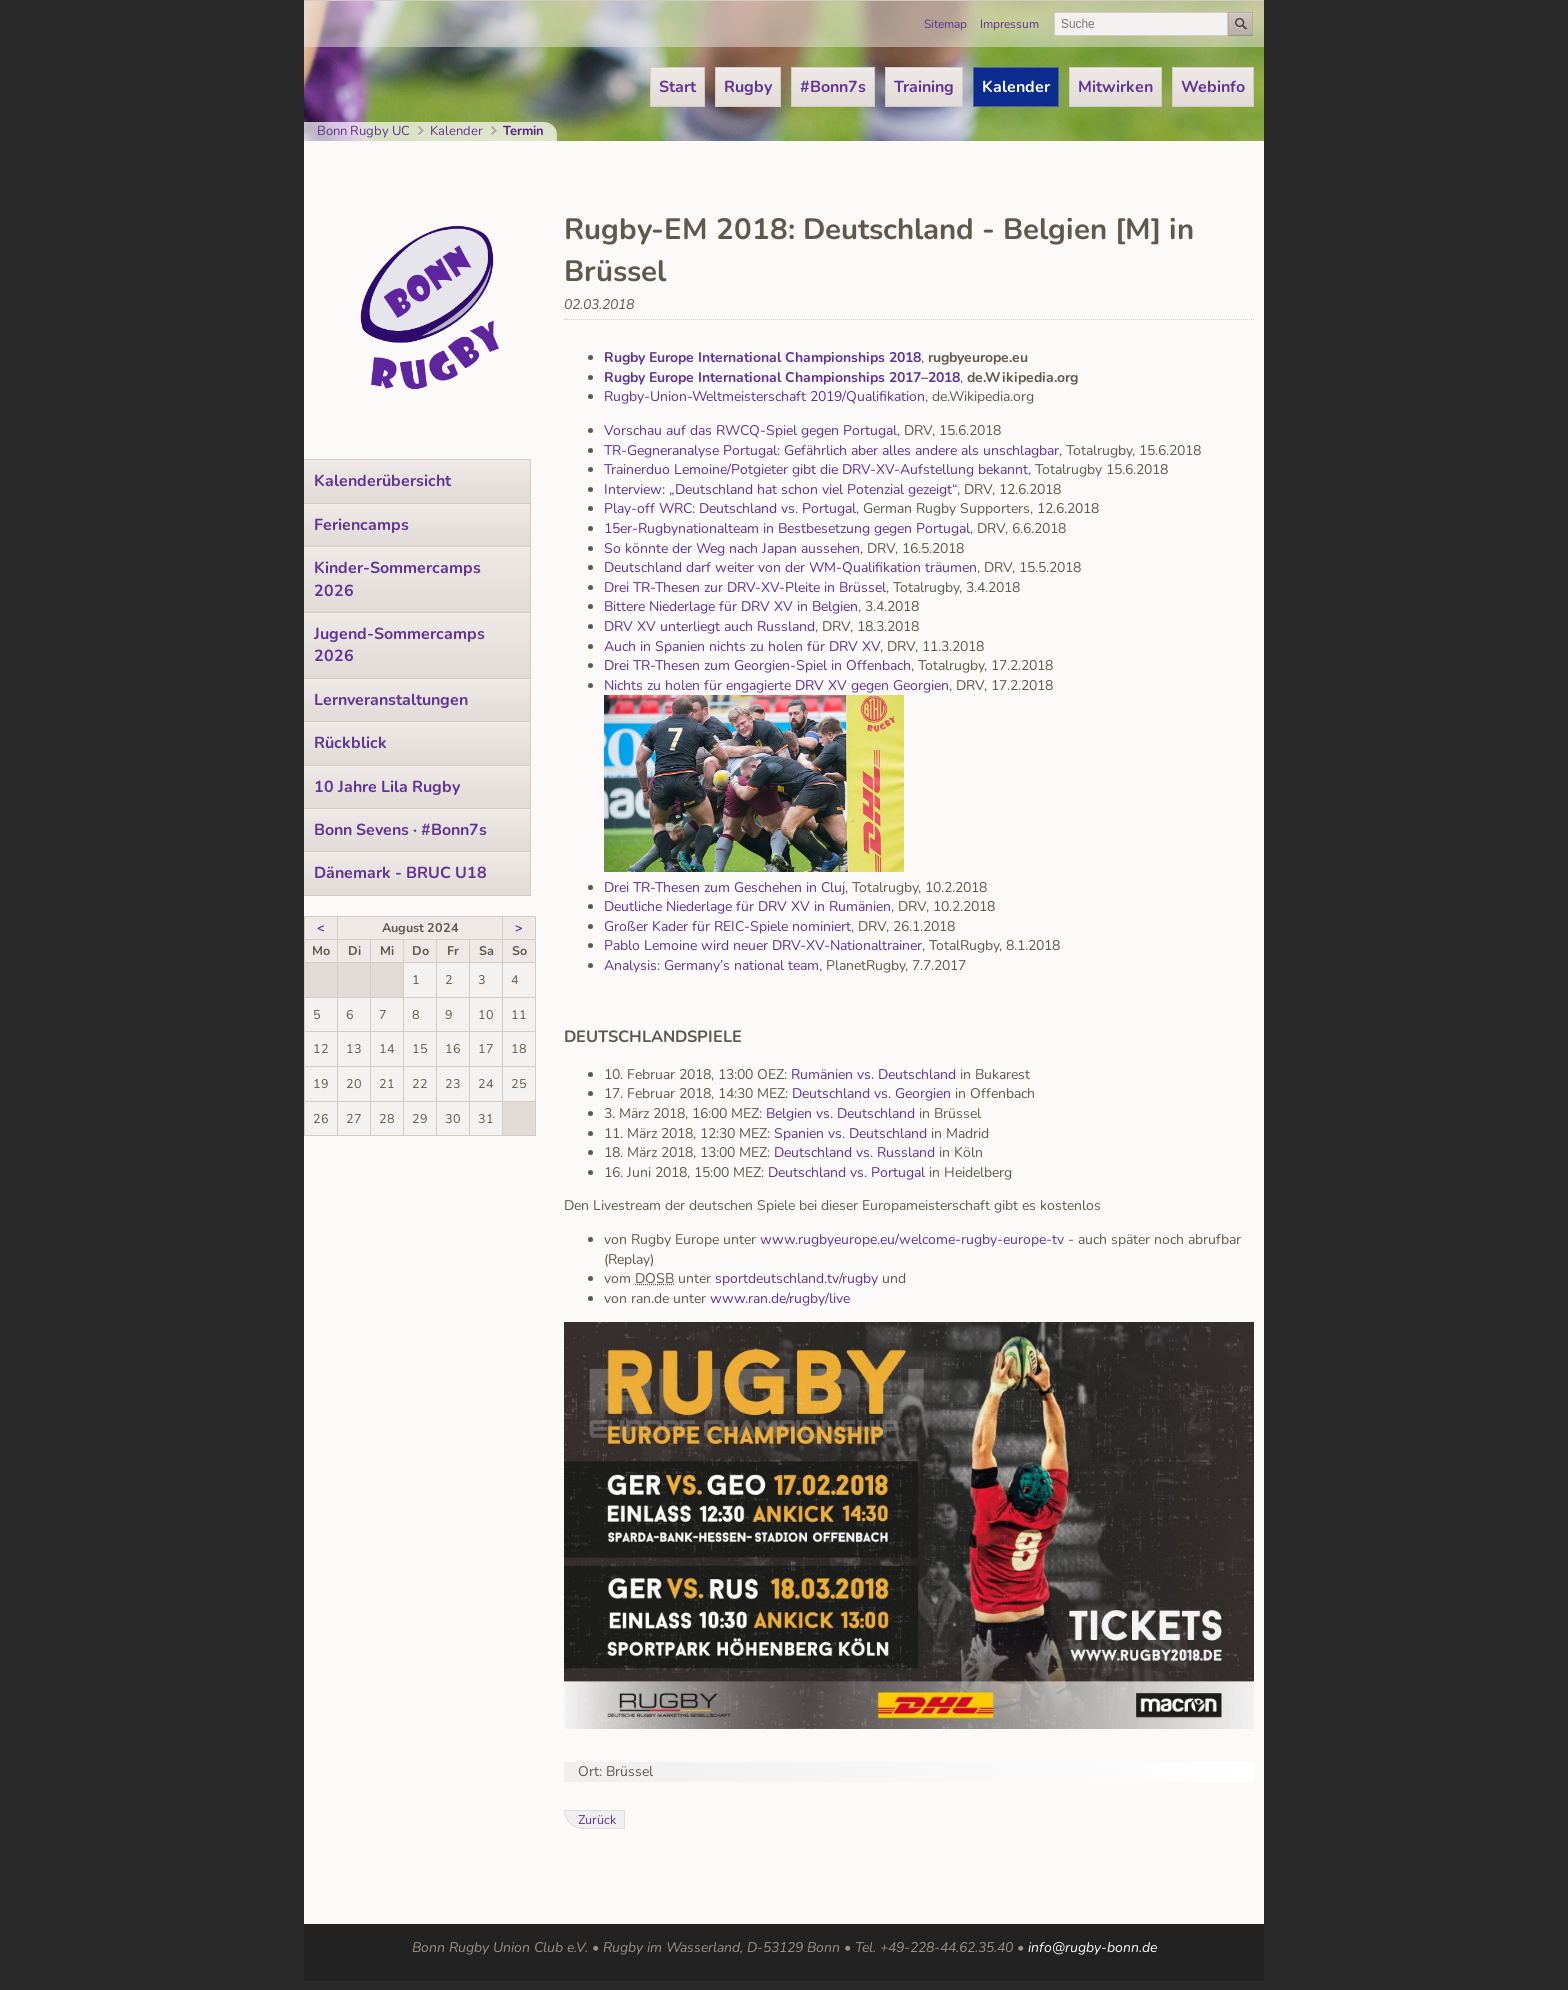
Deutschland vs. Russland (854, 1152)
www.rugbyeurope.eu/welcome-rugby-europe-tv (912, 1239)
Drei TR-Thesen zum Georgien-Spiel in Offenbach (757, 665)
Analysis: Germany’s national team (711, 965)
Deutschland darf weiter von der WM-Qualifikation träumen (790, 567)
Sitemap (945, 24)
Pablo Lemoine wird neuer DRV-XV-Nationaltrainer (763, 945)
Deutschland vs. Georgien (871, 1093)
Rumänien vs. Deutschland (873, 1074)
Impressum (1009, 24)
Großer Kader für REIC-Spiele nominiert (727, 926)
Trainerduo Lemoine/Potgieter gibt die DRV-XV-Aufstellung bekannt (816, 469)
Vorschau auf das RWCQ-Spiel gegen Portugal (750, 430)
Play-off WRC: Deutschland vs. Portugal (730, 508)
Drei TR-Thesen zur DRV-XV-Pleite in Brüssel (745, 587)
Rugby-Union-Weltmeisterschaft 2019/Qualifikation (764, 396)
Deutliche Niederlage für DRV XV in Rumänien (747, 906)
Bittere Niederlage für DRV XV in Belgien (731, 606)
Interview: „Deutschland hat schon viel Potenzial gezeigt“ (780, 489)
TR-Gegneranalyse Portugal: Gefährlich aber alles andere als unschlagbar (831, 450)
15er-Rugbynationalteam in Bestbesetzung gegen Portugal (787, 528)
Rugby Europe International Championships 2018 (762, 357)
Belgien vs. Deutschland (840, 1113)
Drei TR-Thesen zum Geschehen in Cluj (724, 887)
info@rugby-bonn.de (1092, 1947)
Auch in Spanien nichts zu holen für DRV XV (742, 646)
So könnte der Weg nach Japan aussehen (732, 548)
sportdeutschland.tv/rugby (794, 1278)
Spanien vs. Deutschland (850, 1133)
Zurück (597, 1819)
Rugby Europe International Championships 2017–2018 (782, 377)
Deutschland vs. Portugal (846, 1172)
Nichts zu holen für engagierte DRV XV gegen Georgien (776, 685)
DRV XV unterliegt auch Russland (709, 626)
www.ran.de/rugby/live (780, 1298)
